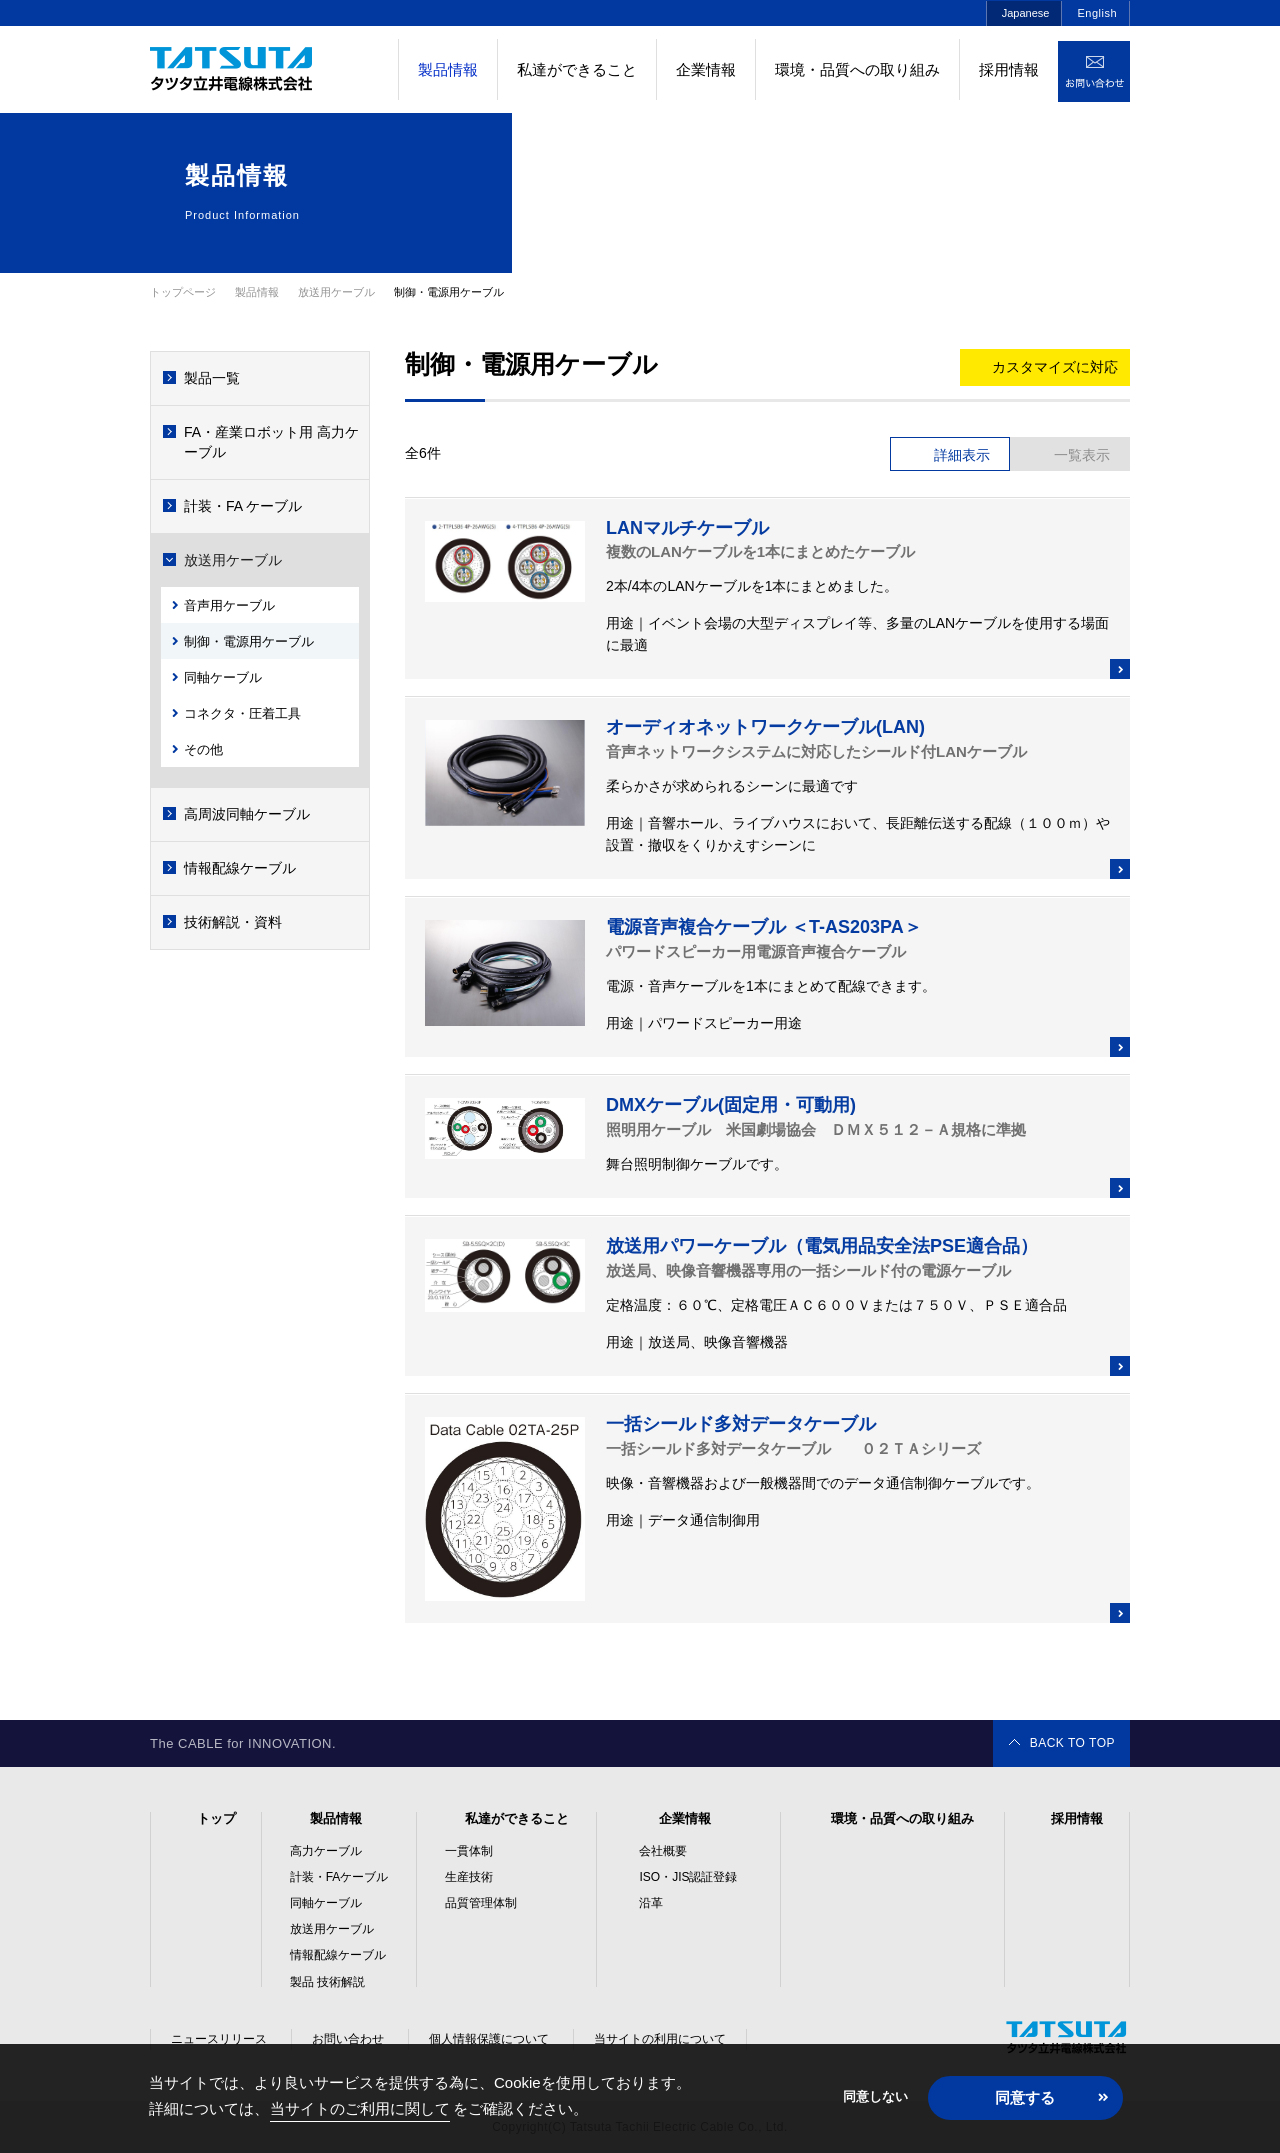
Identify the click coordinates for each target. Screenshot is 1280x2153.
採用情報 (1009, 69)
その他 (203, 749)
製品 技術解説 (327, 1982)
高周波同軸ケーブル (247, 814)
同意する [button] (1025, 2097)
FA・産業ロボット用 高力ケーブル (271, 442)
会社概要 (663, 1851)
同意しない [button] (875, 2097)
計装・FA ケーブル (243, 506)
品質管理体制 (481, 1903)
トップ (216, 1818)
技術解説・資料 (233, 922)
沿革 (651, 1903)
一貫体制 (469, 1851)
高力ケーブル (326, 1851)
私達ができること (577, 69)
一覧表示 (1082, 455)
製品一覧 (212, 378)
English (1097, 13)
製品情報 (336, 1818)
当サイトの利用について (660, 2039)
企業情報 (706, 69)
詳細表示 (962, 455)
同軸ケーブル (223, 677)
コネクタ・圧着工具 (242, 713)
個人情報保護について (489, 2039)
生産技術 (469, 1877)
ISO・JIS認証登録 (688, 1877)
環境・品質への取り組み (857, 69)
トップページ (183, 292)
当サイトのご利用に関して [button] (360, 2108)
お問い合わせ (348, 2039)
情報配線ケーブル (240, 868)
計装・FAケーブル (339, 1877)
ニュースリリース (219, 2039)
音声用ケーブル (229, 605)
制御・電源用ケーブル (249, 641)
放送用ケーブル (233, 560)
